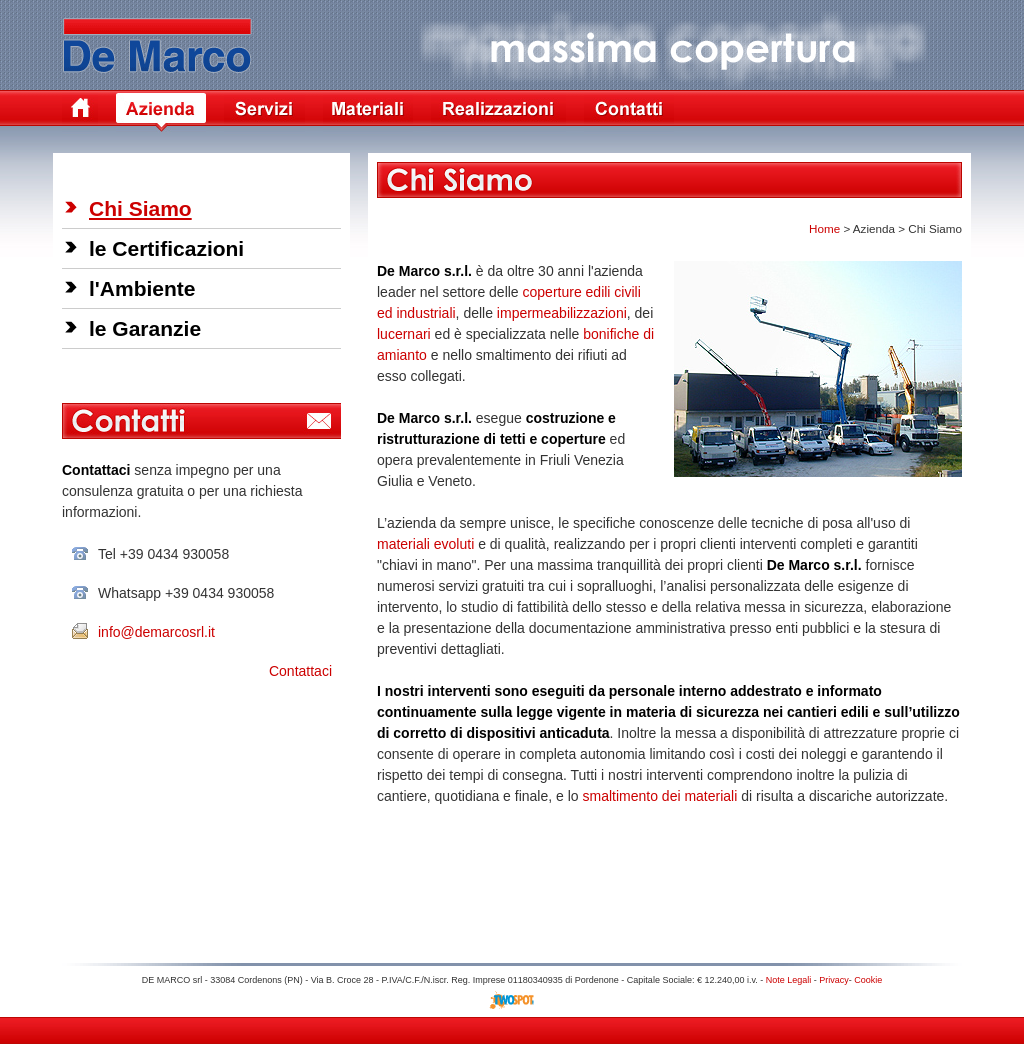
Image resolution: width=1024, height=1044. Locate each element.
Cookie (868, 980)
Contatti (629, 112)
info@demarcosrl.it (156, 632)
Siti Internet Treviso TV (512, 1000)
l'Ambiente (142, 288)
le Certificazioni (166, 248)
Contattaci (300, 671)
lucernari (404, 334)
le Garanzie (145, 328)
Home (80, 112)
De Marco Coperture (161, 40)
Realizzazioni (498, 112)
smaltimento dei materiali (659, 796)
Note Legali (789, 980)
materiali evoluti (425, 544)
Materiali (368, 112)
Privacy (834, 980)
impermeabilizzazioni (562, 313)
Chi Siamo (140, 208)
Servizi (264, 112)
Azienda (161, 112)
